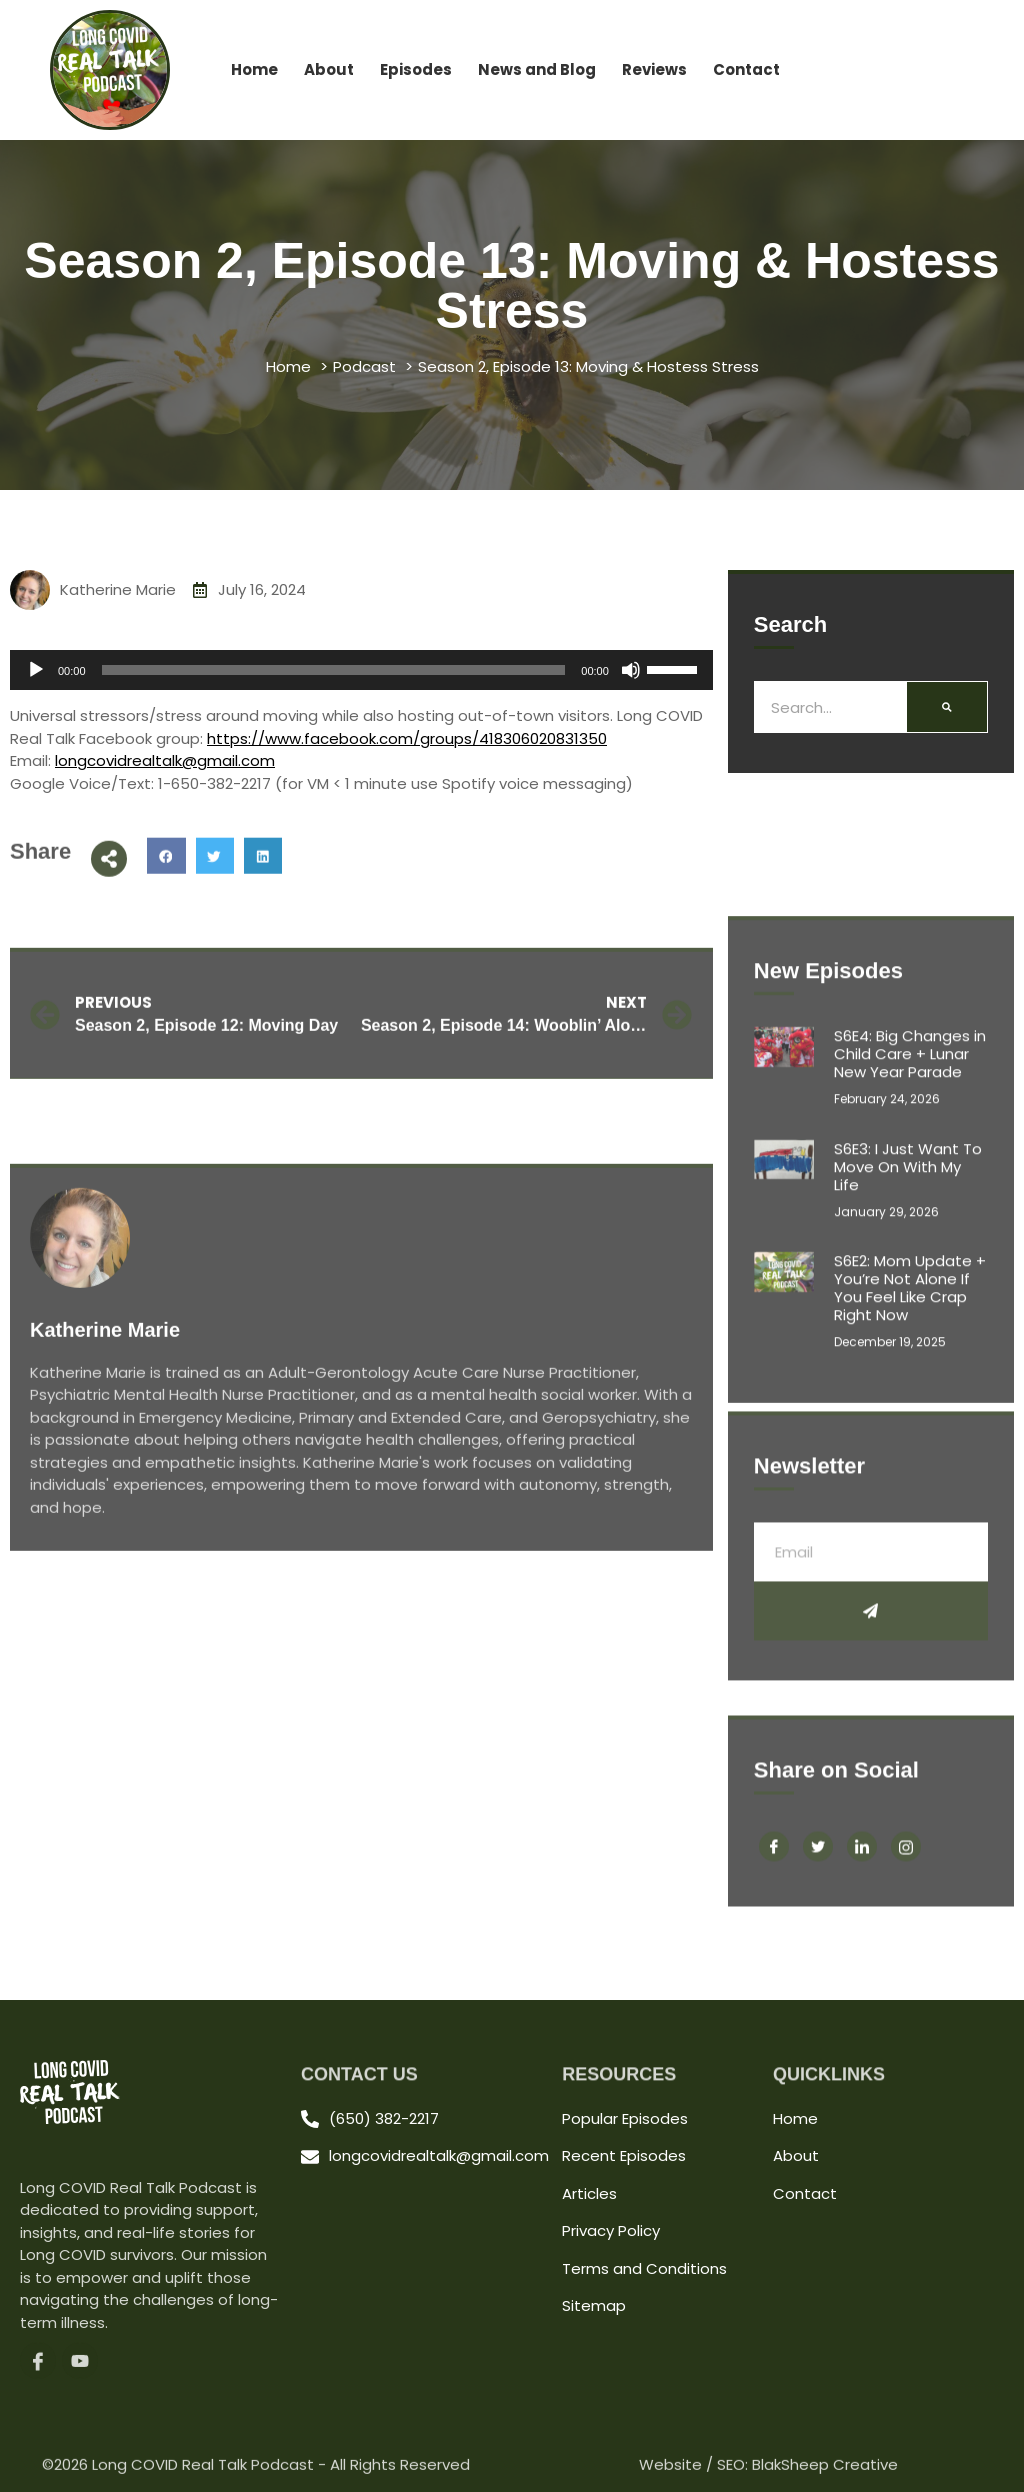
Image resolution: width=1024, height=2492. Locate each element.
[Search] (947, 707)
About (329, 69)
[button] (166, 882)
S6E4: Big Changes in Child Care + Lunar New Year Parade (910, 1332)
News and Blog (537, 69)
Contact (746, 69)
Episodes (416, 69)
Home (254, 69)
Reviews (654, 69)
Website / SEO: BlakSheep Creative (768, 2473)
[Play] (36, 670)
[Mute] (631, 670)
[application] (361, 670)
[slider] (334, 670)
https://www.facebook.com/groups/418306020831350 (407, 738)
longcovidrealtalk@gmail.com (165, 760)
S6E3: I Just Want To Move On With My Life (908, 1445)
